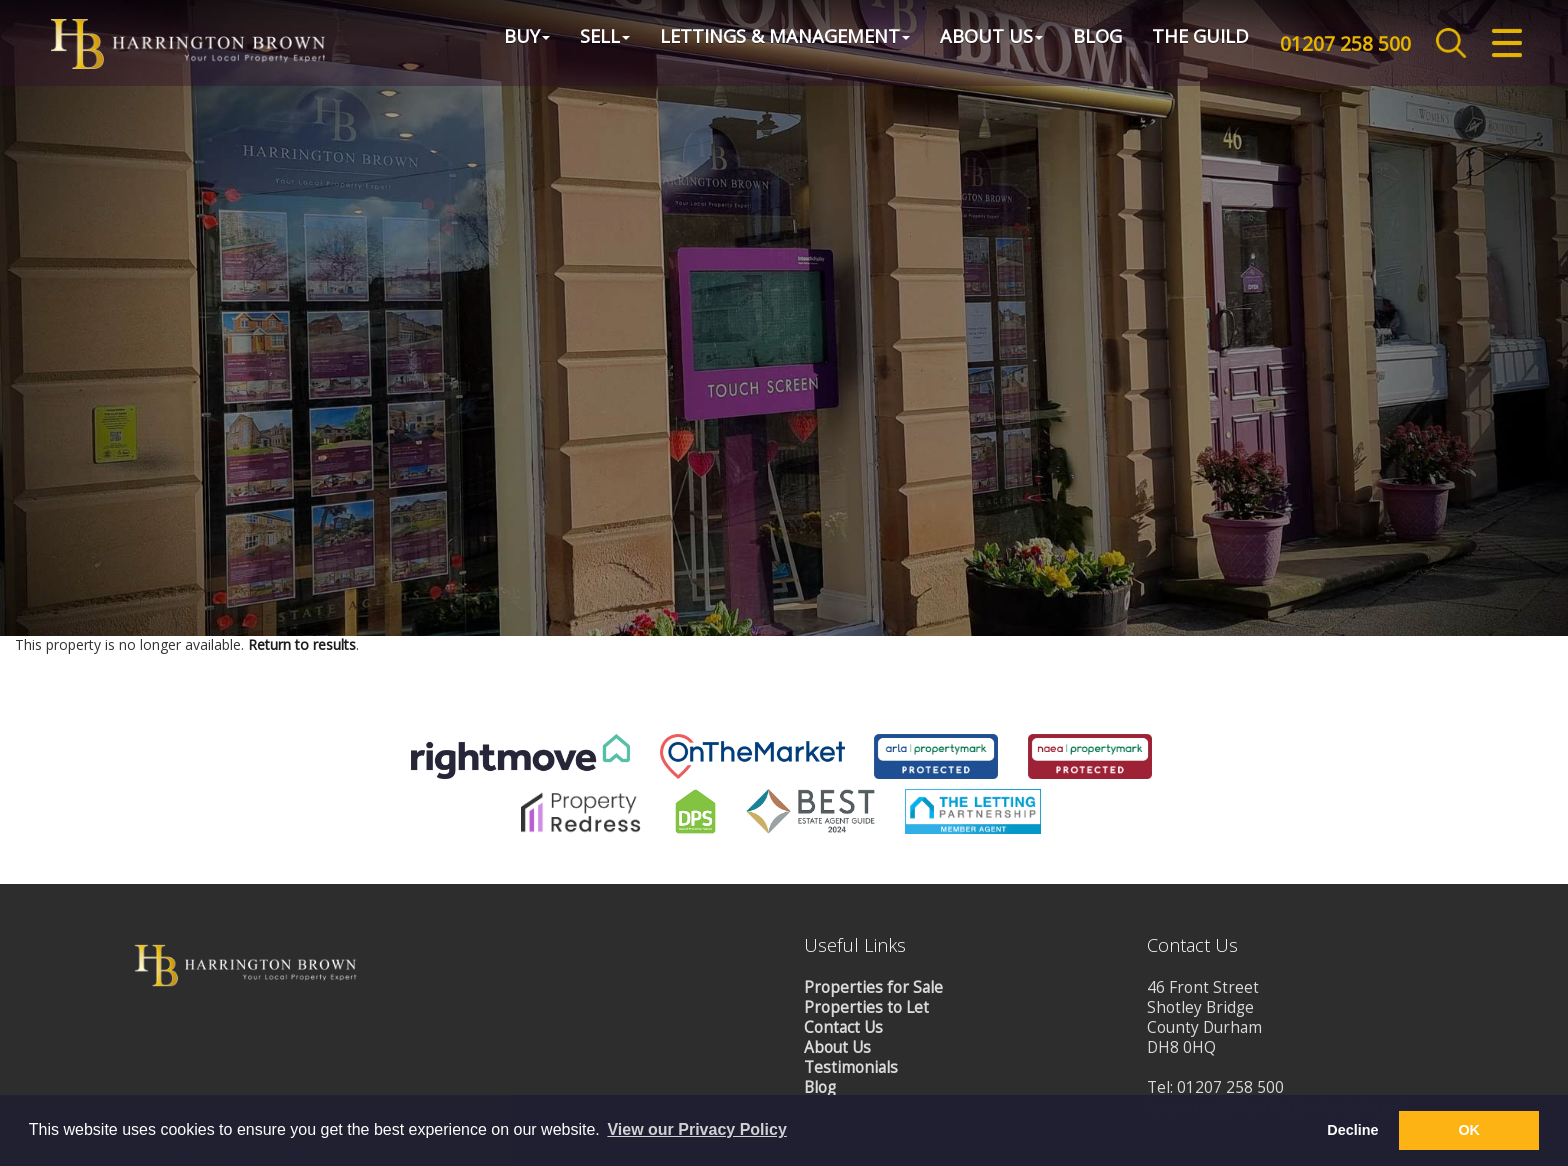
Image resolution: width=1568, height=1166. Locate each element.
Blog (1078, 44)
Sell (586, 44)
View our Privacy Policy (696, 1129)
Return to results (302, 824)
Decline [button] (1352, 1130)
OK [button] (1469, 1130)
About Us (972, 44)
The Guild (1181, 44)
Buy (508, 44)
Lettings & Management (766, 44)
